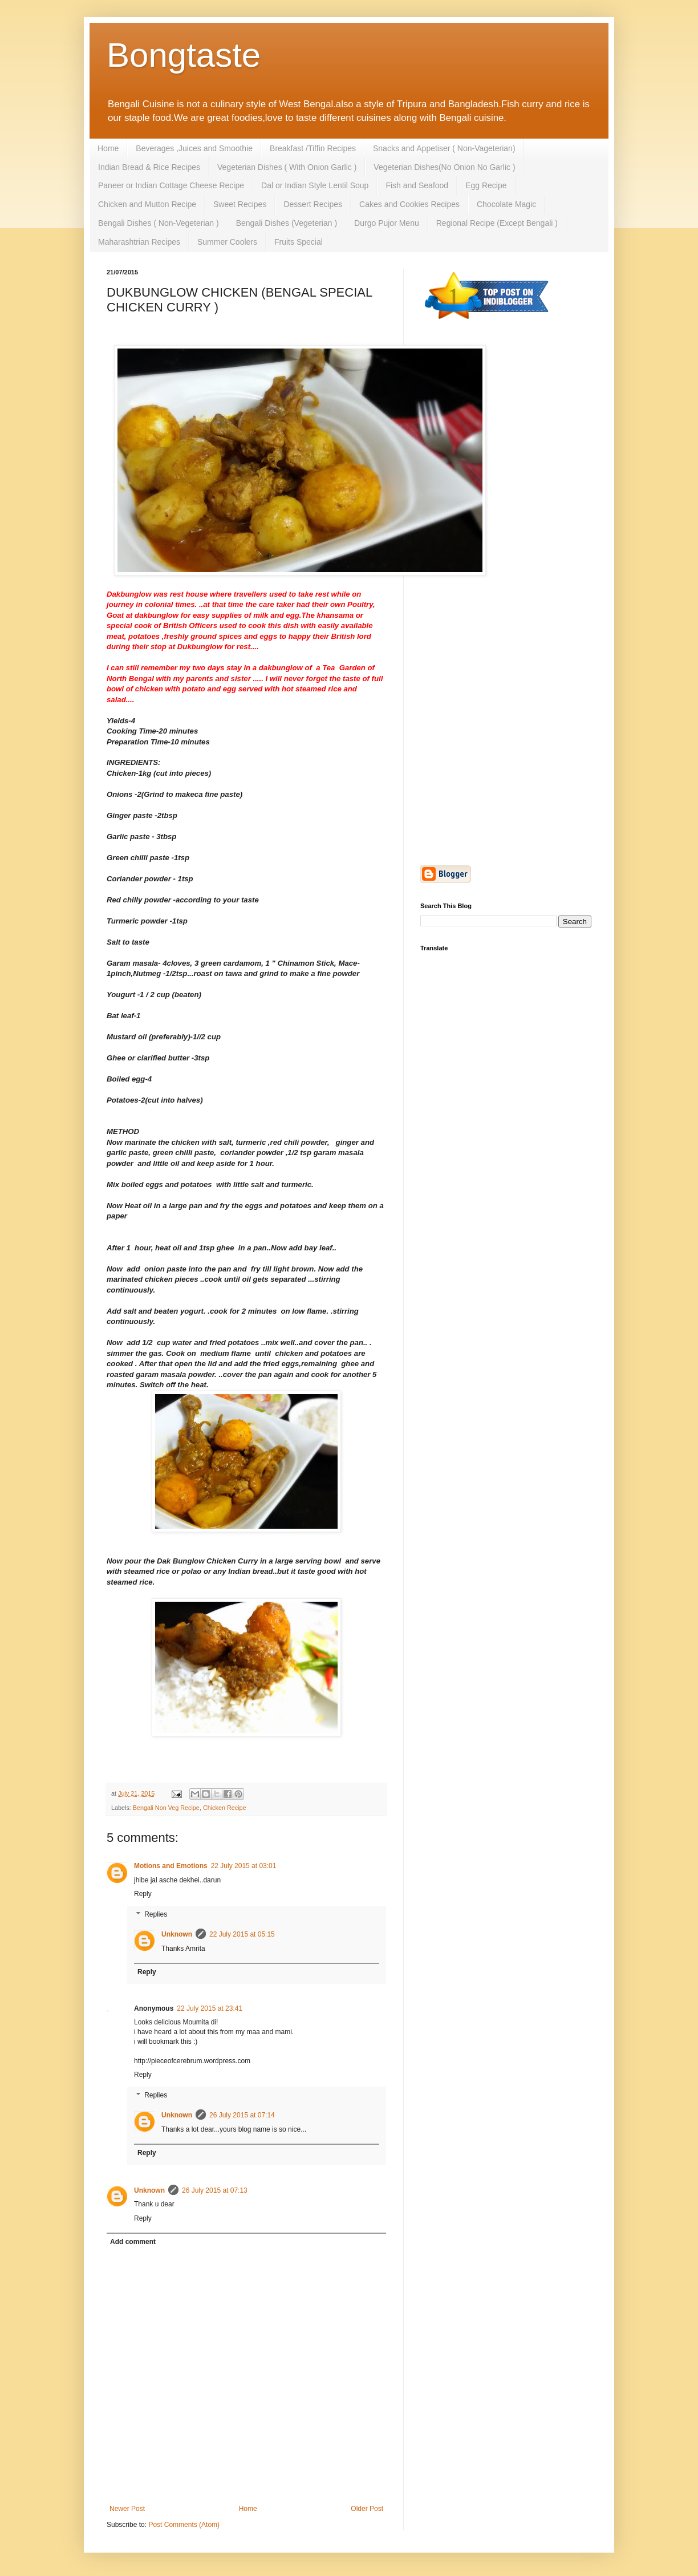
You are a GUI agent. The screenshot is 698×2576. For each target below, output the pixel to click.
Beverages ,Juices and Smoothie (194, 148)
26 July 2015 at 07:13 (214, 2190)
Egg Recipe (485, 185)
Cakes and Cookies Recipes (409, 204)
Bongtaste (184, 55)
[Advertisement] (505, 514)
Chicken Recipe (224, 1807)
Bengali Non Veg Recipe (166, 1807)
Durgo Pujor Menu (386, 223)
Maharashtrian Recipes (139, 241)
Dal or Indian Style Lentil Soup (314, 185)
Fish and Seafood (416, 185)
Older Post (367, 2509)
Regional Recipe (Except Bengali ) (497, 223)
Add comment (133, 2242)
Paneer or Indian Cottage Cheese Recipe (171, 185)
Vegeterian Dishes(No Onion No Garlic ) (444, 167)
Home (108, 148)
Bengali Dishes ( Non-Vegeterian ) (158, 223)
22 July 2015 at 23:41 (209, 2008)
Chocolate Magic (506, 204)
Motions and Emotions (171, 1866)
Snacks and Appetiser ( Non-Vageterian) (444, 148)
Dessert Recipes (312, 204)
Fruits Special (298, 241)
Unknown (176, 1934)
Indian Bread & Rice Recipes (149, 167)
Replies (155, 1914)
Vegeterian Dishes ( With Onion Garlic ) (286, 167)
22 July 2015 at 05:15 (242, 1934)
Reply (143, 1894)
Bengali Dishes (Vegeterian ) (286, 223)
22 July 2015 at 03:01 (244, 1866)
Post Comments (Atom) (184, 2525)
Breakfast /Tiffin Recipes (313, 148)
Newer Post (127, 2509)
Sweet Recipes (239, 204)
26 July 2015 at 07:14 (242, 2115)
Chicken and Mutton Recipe (147, 204)
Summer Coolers (227, 241)
